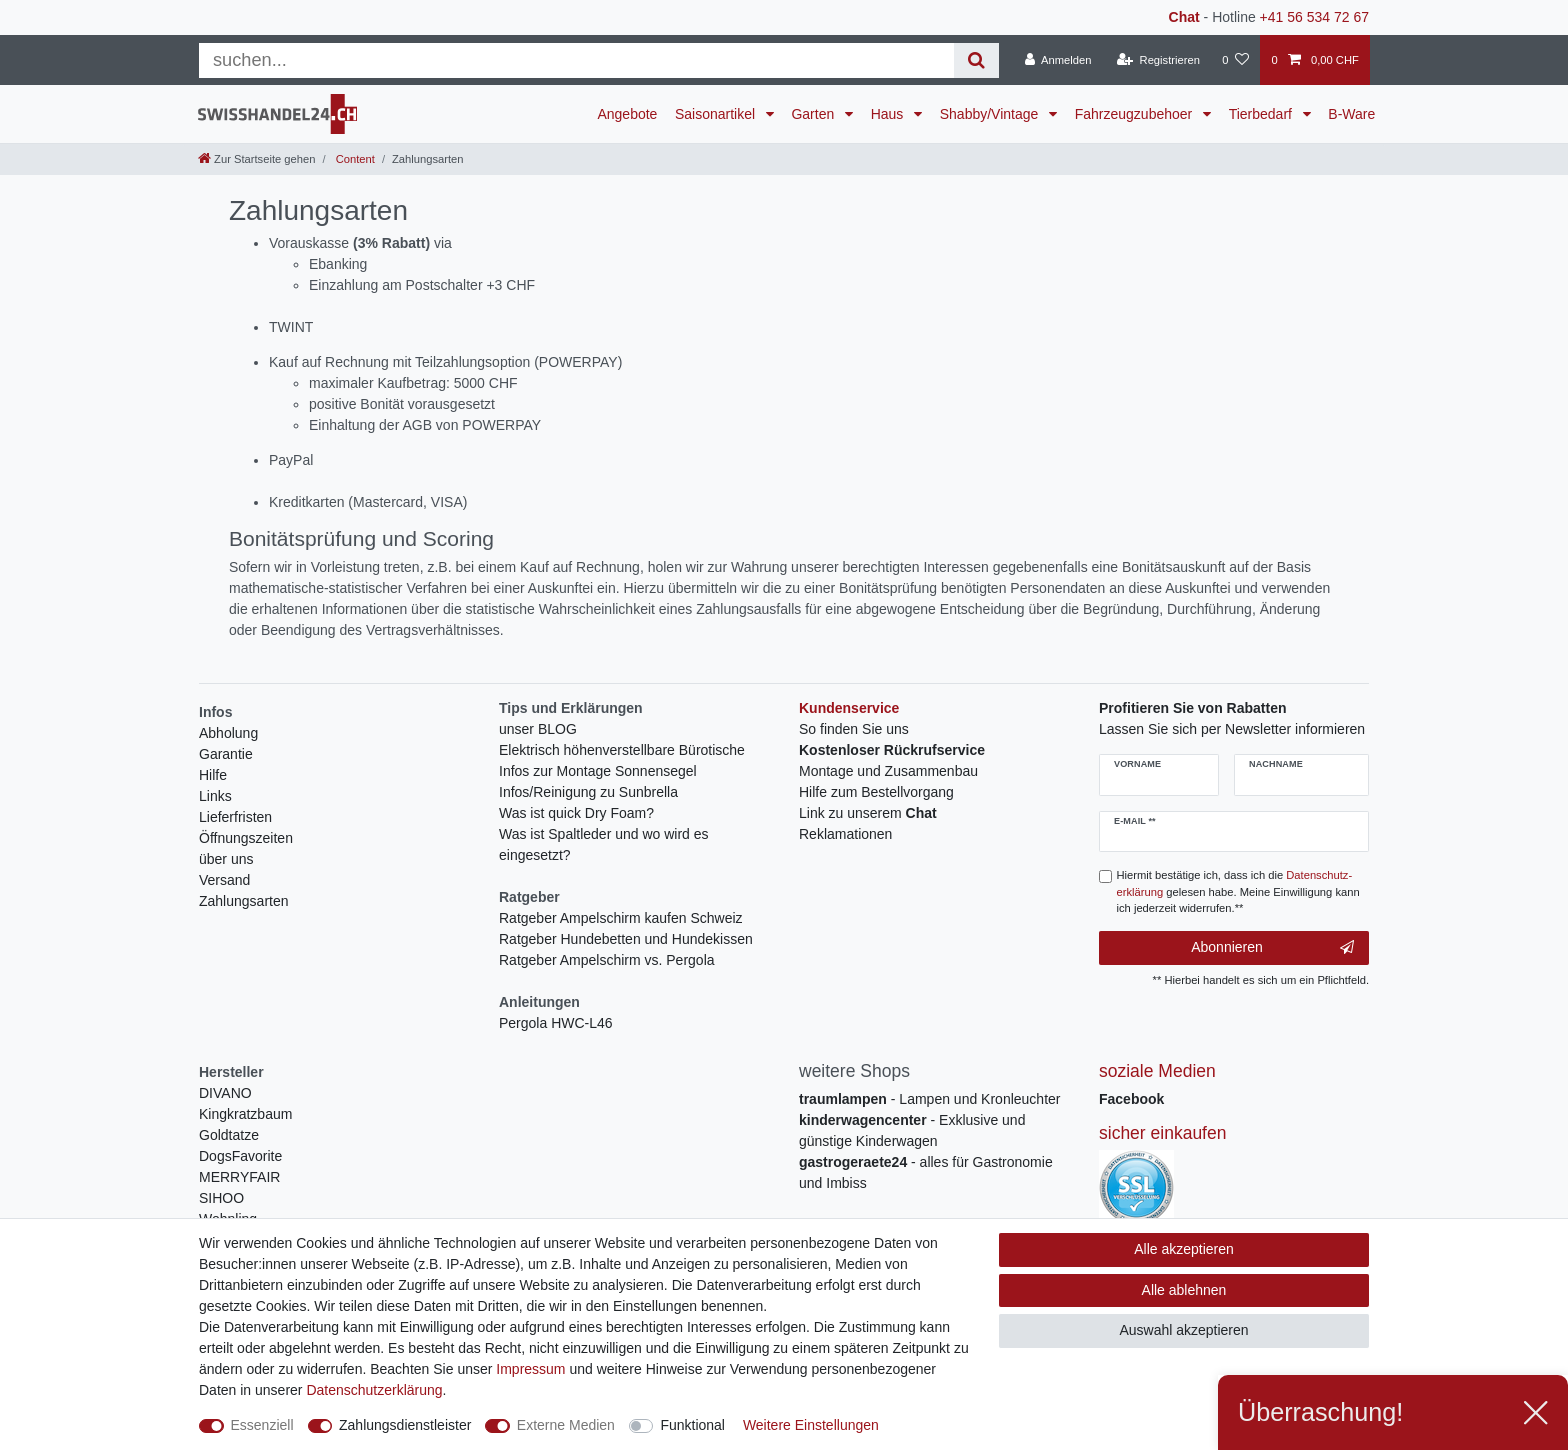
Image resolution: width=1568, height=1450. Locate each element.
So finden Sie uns (854, 729)
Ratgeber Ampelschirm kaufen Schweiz (621, 918)
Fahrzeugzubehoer (1135, 114)
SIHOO (221, 1198)
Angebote (627, 114)
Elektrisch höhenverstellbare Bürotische (622, 750)
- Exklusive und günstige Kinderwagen (912, 1130)
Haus (889, 114)
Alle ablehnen (1184, 1290)
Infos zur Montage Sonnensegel (598, 771)
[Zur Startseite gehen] (256, 159)
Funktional (692, 1425)
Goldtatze (229, 1135)
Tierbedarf (1262, 114)
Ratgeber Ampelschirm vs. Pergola (607, 960)
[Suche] (976, 60)
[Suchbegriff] (576, 60)
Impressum (530, 1369)
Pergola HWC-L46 (556, 1023)
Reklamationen (845, 834)
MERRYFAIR (239, 1177)
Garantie (226, 754)
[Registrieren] (1158, 60)
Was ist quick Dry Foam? (576, 813)
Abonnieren (1272, 948)
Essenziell (262, 1425)
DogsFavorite (240, 1156)
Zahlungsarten (244, 901)
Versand (224, 880)
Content (354, 159)
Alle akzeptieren (1184, 1249)
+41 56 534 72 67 (1314, 17)
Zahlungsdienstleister (405, 1425)
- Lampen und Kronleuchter (929, 1099)
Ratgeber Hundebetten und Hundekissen (626, 939)
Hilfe (213, 775)
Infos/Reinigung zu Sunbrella (588, 792)
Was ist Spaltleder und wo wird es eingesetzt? (604, 844)
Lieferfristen (235, 817)
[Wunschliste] (1235, 60)
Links (215, 796)
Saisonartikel (717, 114)
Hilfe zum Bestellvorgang (876, 792)
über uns (226, 859)
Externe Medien (566, 1425)
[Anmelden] (1058, 60)
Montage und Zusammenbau (888, 771)
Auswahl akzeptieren (1183, 1330)
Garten (814, 114)
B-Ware (1351, 114)
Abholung (228, 733)
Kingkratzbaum (245, 1114)
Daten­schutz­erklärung (374, 1390)
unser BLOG (538, 729)
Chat (1184, 17)
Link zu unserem (868, 813)
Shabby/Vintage (991, 114)
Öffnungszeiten (246, 838)
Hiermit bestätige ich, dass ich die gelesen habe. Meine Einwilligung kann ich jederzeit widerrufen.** (1238, 892)
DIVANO (225, 1093)
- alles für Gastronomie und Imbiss (926, 1172)
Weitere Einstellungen (811, 1425)
